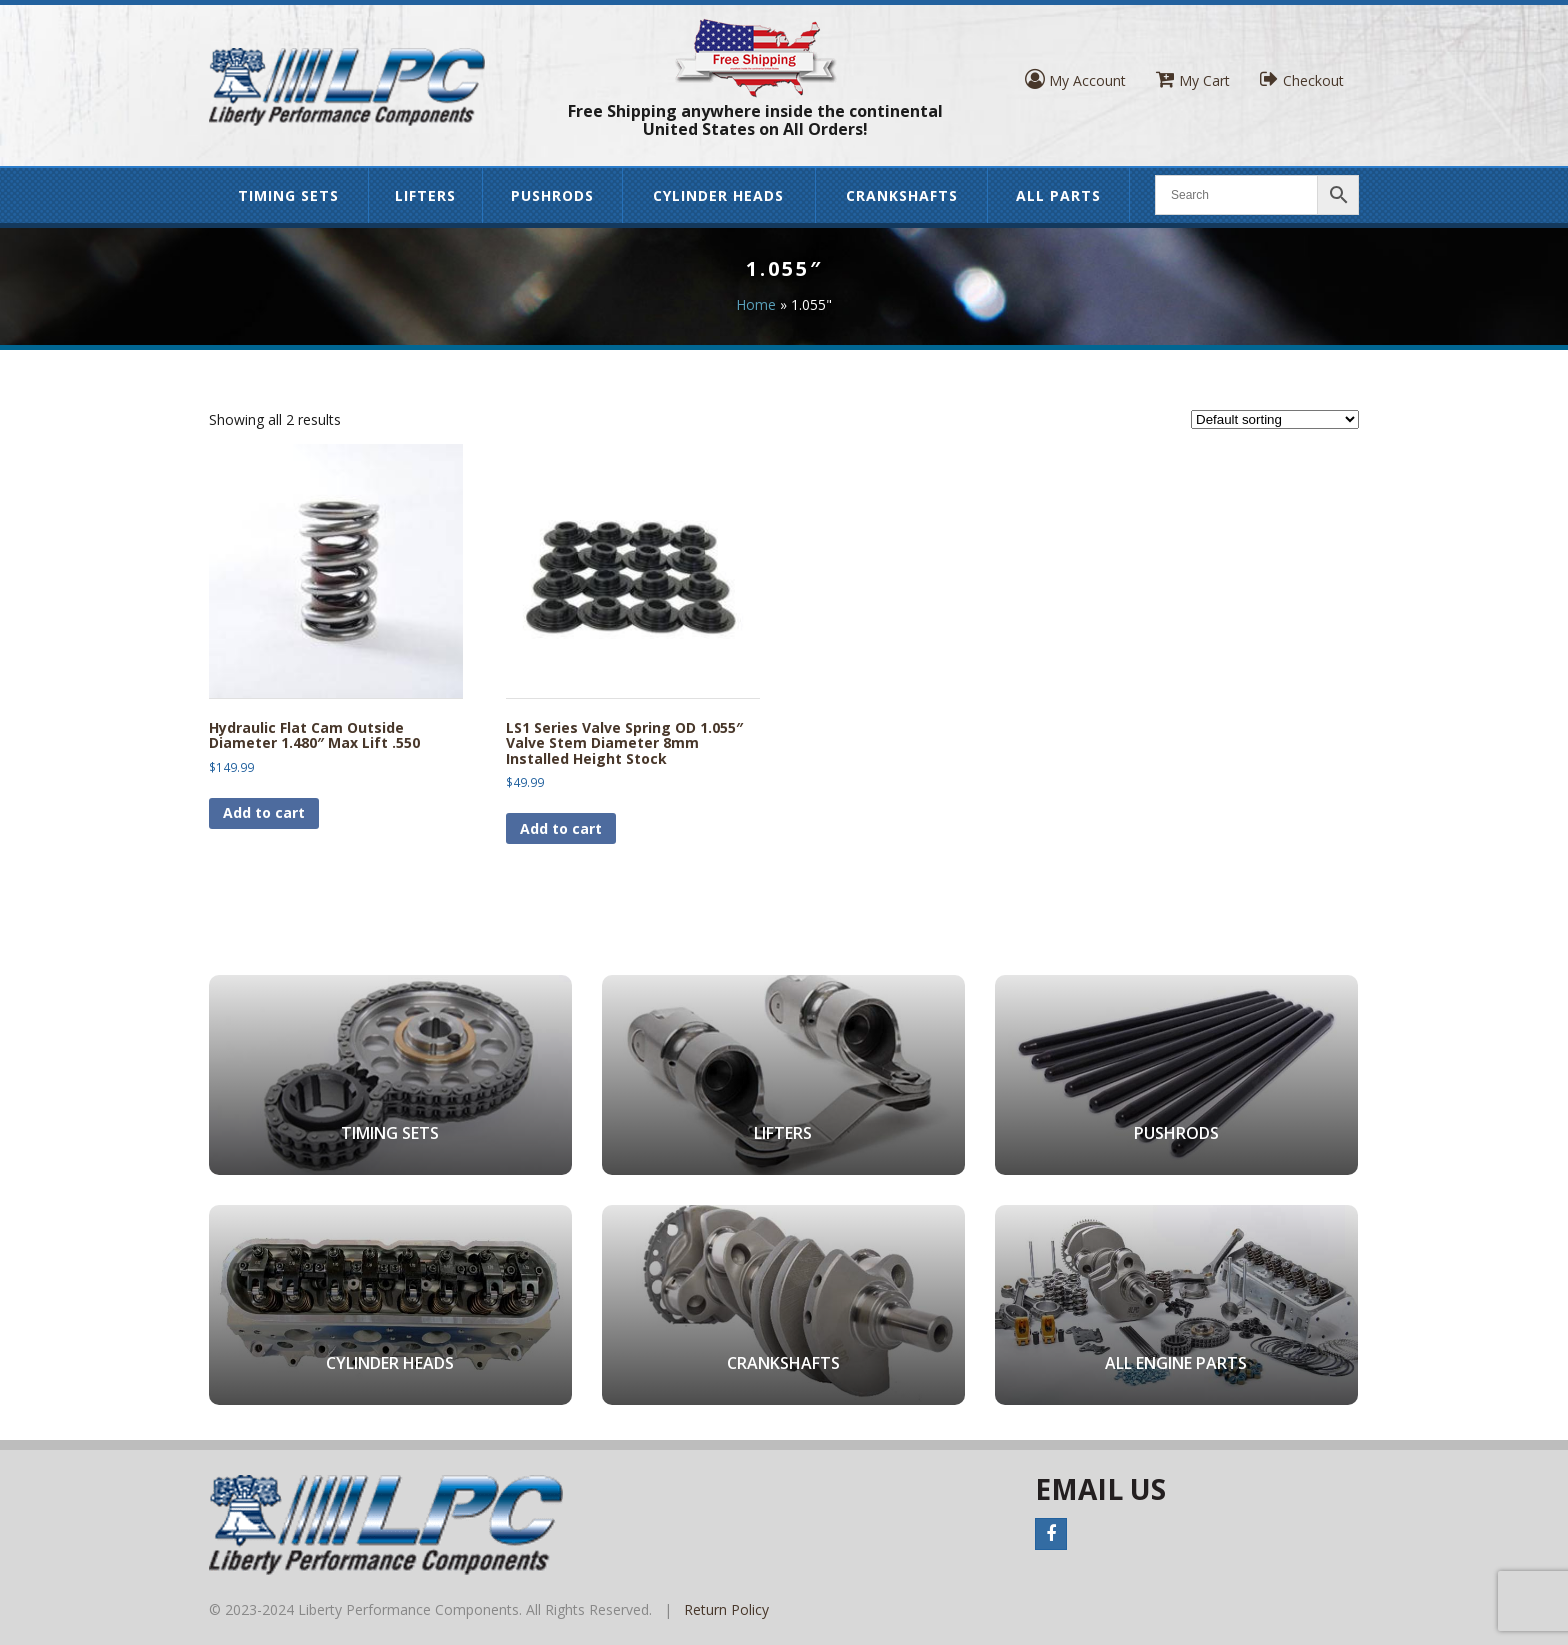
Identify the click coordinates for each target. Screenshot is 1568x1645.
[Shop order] (1275, 419)
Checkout (1302, 79)
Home (756, 304)
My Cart (1193, 79)
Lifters (425, 195)
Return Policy (726, 1609)
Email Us (1100, 1489)
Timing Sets (288, 195)
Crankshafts (902, 195)
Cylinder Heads (718, 195)
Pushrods (552, 195)
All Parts (1058, 195)
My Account (1075, 79)
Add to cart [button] (264, 812)
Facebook (1051, 1534)
